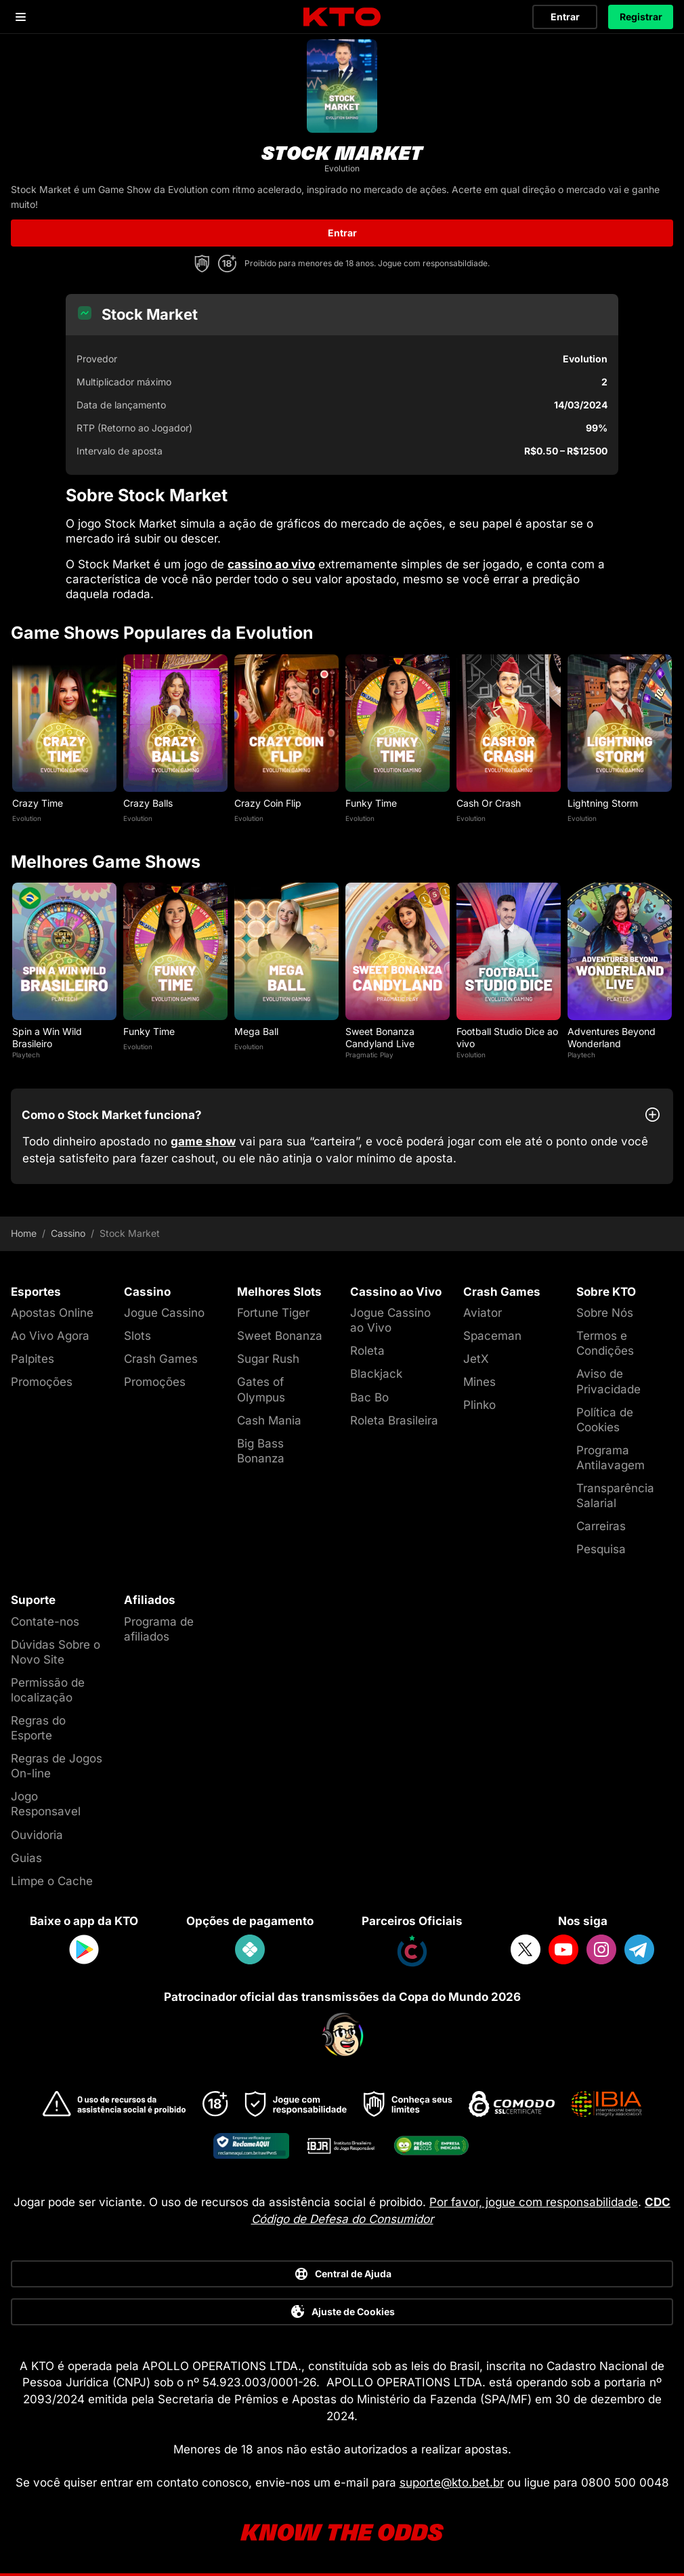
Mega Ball (256, 1031)
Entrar (565, 16)
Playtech (26, 1055)
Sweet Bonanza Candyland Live (379, 1037)
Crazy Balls (148, 803)
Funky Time (371, 803)
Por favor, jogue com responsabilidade (533, 2202)
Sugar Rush (268, 1359)
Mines (479, 1382)
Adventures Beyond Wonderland (612, 1037)
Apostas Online (52, 1312)
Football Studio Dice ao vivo (507, 1037)
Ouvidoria (37, 1835)
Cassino (68, 1233)
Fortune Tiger (273, 1312)
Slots (137, 1336)
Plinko (479, 1405)
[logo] (342, 17)
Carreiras (601, 1526)
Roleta (367, 1350)
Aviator (482, 1312)
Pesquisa (601, 1549)
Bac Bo (369, 1397)
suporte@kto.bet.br (452, 2482)
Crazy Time (37, 803)
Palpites (32, 1359)
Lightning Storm (603, 803)
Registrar (641, 16)
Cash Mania (269, 1420)
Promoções (41, 1382)
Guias (26, 1858)
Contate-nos (45, 1621)
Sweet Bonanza (279, 1336)
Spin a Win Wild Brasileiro (47, 1037)
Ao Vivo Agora (50, 1336)
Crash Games (161, 1359)
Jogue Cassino (164, 1312)
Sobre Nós (604, 1312)
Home (24, 1233)
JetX (476, 1359)
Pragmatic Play (369, 1055)
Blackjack (376, 1373)
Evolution (26, 818)
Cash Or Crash (488, 803)
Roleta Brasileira (394, 1420)
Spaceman (492, 1336)
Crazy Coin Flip (267, 803)
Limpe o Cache (52, 1881)
